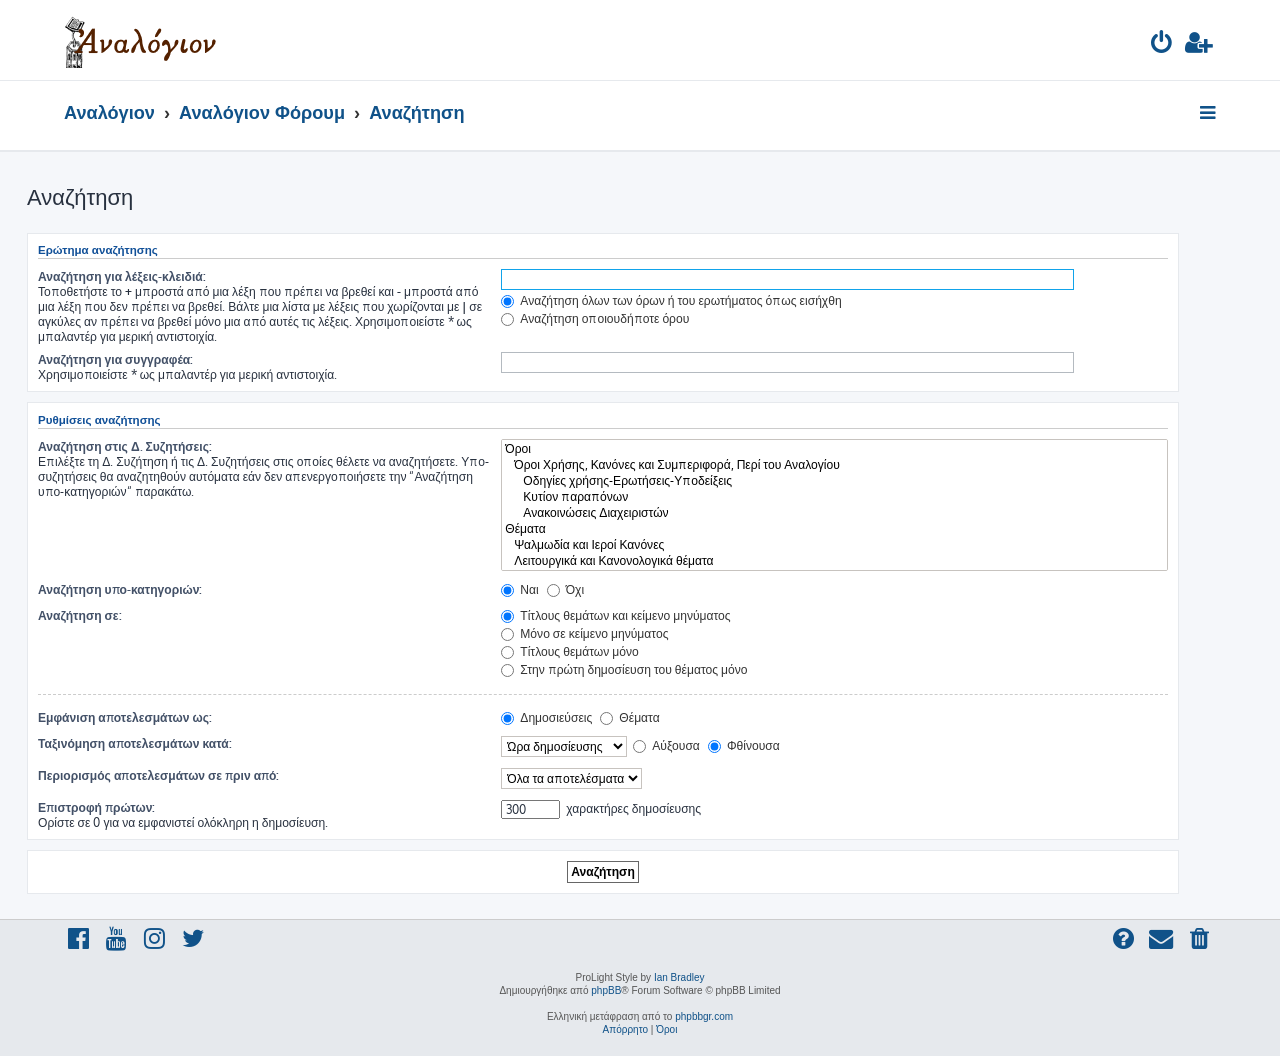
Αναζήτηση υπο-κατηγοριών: (120, 589)
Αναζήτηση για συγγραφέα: (115, 359)
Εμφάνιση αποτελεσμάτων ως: (125, 717)
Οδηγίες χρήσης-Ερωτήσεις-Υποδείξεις (834, 481)
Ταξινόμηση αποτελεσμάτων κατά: (135, 743)
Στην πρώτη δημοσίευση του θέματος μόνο (624, 669)
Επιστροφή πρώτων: (96, 807)
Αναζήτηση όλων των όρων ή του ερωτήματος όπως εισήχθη (671, 300)
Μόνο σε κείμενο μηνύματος (584, 633)
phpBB (606, 990)
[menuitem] (1162, 45)
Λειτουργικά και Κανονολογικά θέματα (834, 561)
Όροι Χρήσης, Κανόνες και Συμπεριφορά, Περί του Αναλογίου (834, 465)
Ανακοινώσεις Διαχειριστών (834, 513)
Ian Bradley (679, 977)
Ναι (519, 589)
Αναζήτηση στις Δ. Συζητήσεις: (125, 446)
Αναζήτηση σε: (80, 615)
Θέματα (834, 529)
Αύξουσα (666, 745)
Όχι (565, 589)
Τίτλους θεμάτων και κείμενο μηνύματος (615, 615)
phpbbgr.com (704, 1016)
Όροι (834, 449)
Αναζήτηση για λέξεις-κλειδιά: (122, 276)
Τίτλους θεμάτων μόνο (570, 651)
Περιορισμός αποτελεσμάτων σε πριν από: (159, 775)
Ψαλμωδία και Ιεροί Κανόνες (834, 545)
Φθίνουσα (744, 745)
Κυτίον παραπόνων (834, 497)
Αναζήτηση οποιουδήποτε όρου (595, 318)
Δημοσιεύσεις (546, 717)
